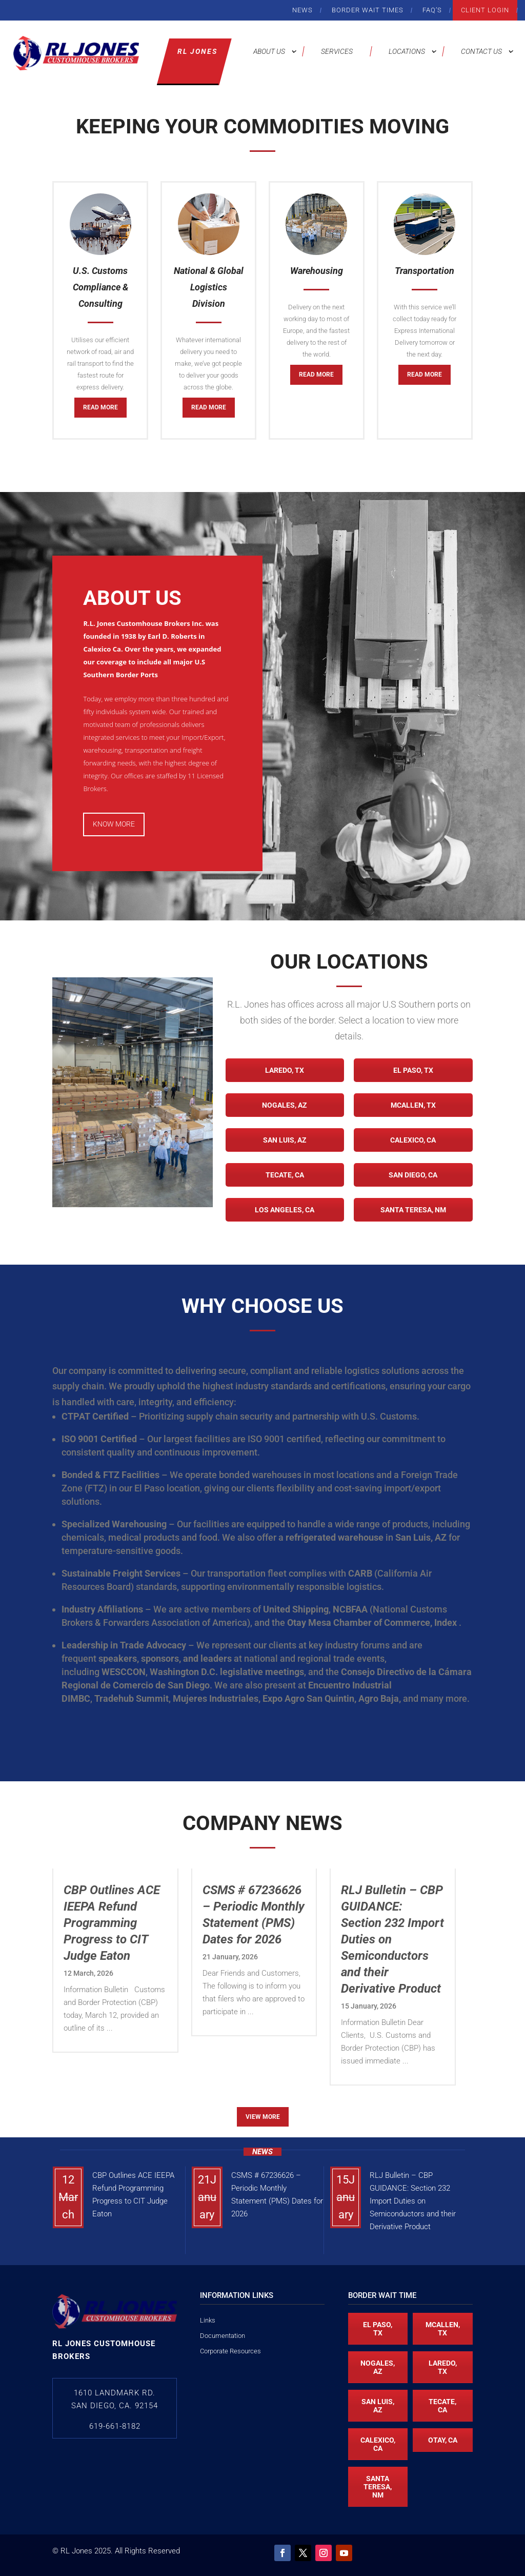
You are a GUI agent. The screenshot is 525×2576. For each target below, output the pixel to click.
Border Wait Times (367, 10)
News (302, 10)
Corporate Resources (230, 2351)
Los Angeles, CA (284, 1210)
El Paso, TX (413, 1070)
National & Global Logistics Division (209, 287)
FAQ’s (432, 10)
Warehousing (316, 270)
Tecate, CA (285, 1175)
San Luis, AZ (285, 1140)
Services (337, 51)
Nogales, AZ (284, 1105)
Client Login (485, 10)
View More (263, 2116)
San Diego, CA (413, 1175)
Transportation (424, 270)
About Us (269, 51)
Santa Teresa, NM (413, 1210)
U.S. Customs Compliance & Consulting (100, 287)
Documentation (222, 2335)
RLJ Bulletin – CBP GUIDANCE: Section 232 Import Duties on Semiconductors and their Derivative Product (413, 2201)
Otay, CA (442, 2440)
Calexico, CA (413, 1140)
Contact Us (481, 51)
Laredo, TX (284, 1070)
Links (207, 2320)
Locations (407, 51)
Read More (100, 407)
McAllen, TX (413, 1105)
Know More (114, 824)
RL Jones (197, 51)
